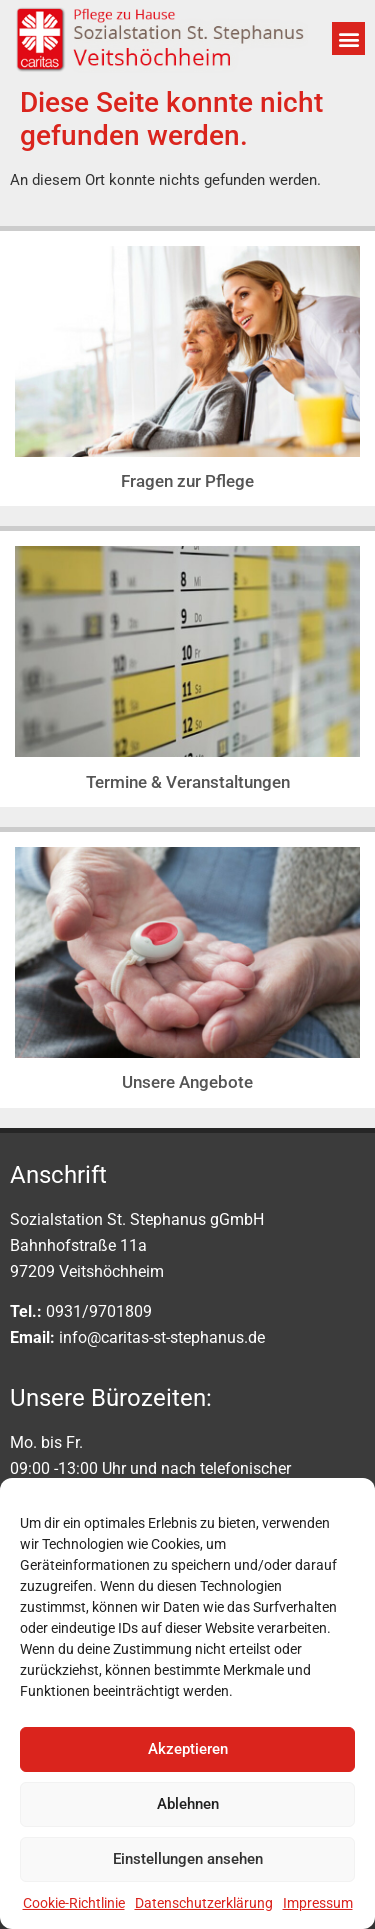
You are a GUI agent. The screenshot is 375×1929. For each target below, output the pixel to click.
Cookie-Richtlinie (74, 1903)
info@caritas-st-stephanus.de (162, 1337)
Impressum (318, 1903)
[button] (348, 38)
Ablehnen (188, 1804)
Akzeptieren (188, 1749)
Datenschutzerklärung (204, 1903)
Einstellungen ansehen (188, 1859)
